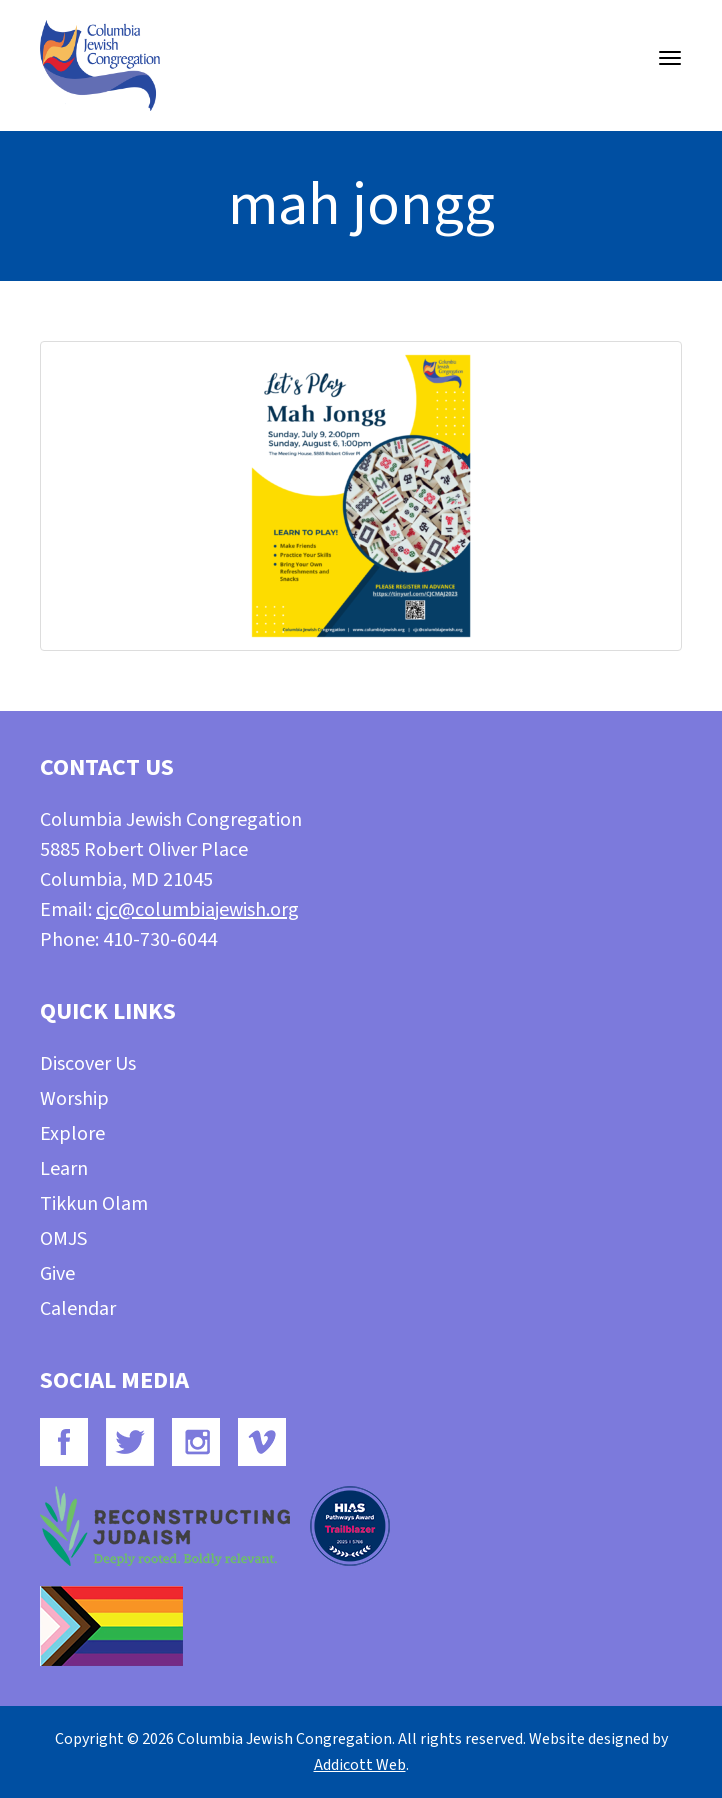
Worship (74, 1099)
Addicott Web (360, 1765)
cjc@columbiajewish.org (197, 910)
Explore (72, 1134)
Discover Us (88, 1064)
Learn (64, 1169)
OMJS (63, 1239)
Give (57, 1274)
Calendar (78, 1309)
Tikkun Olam (94, 1204)
